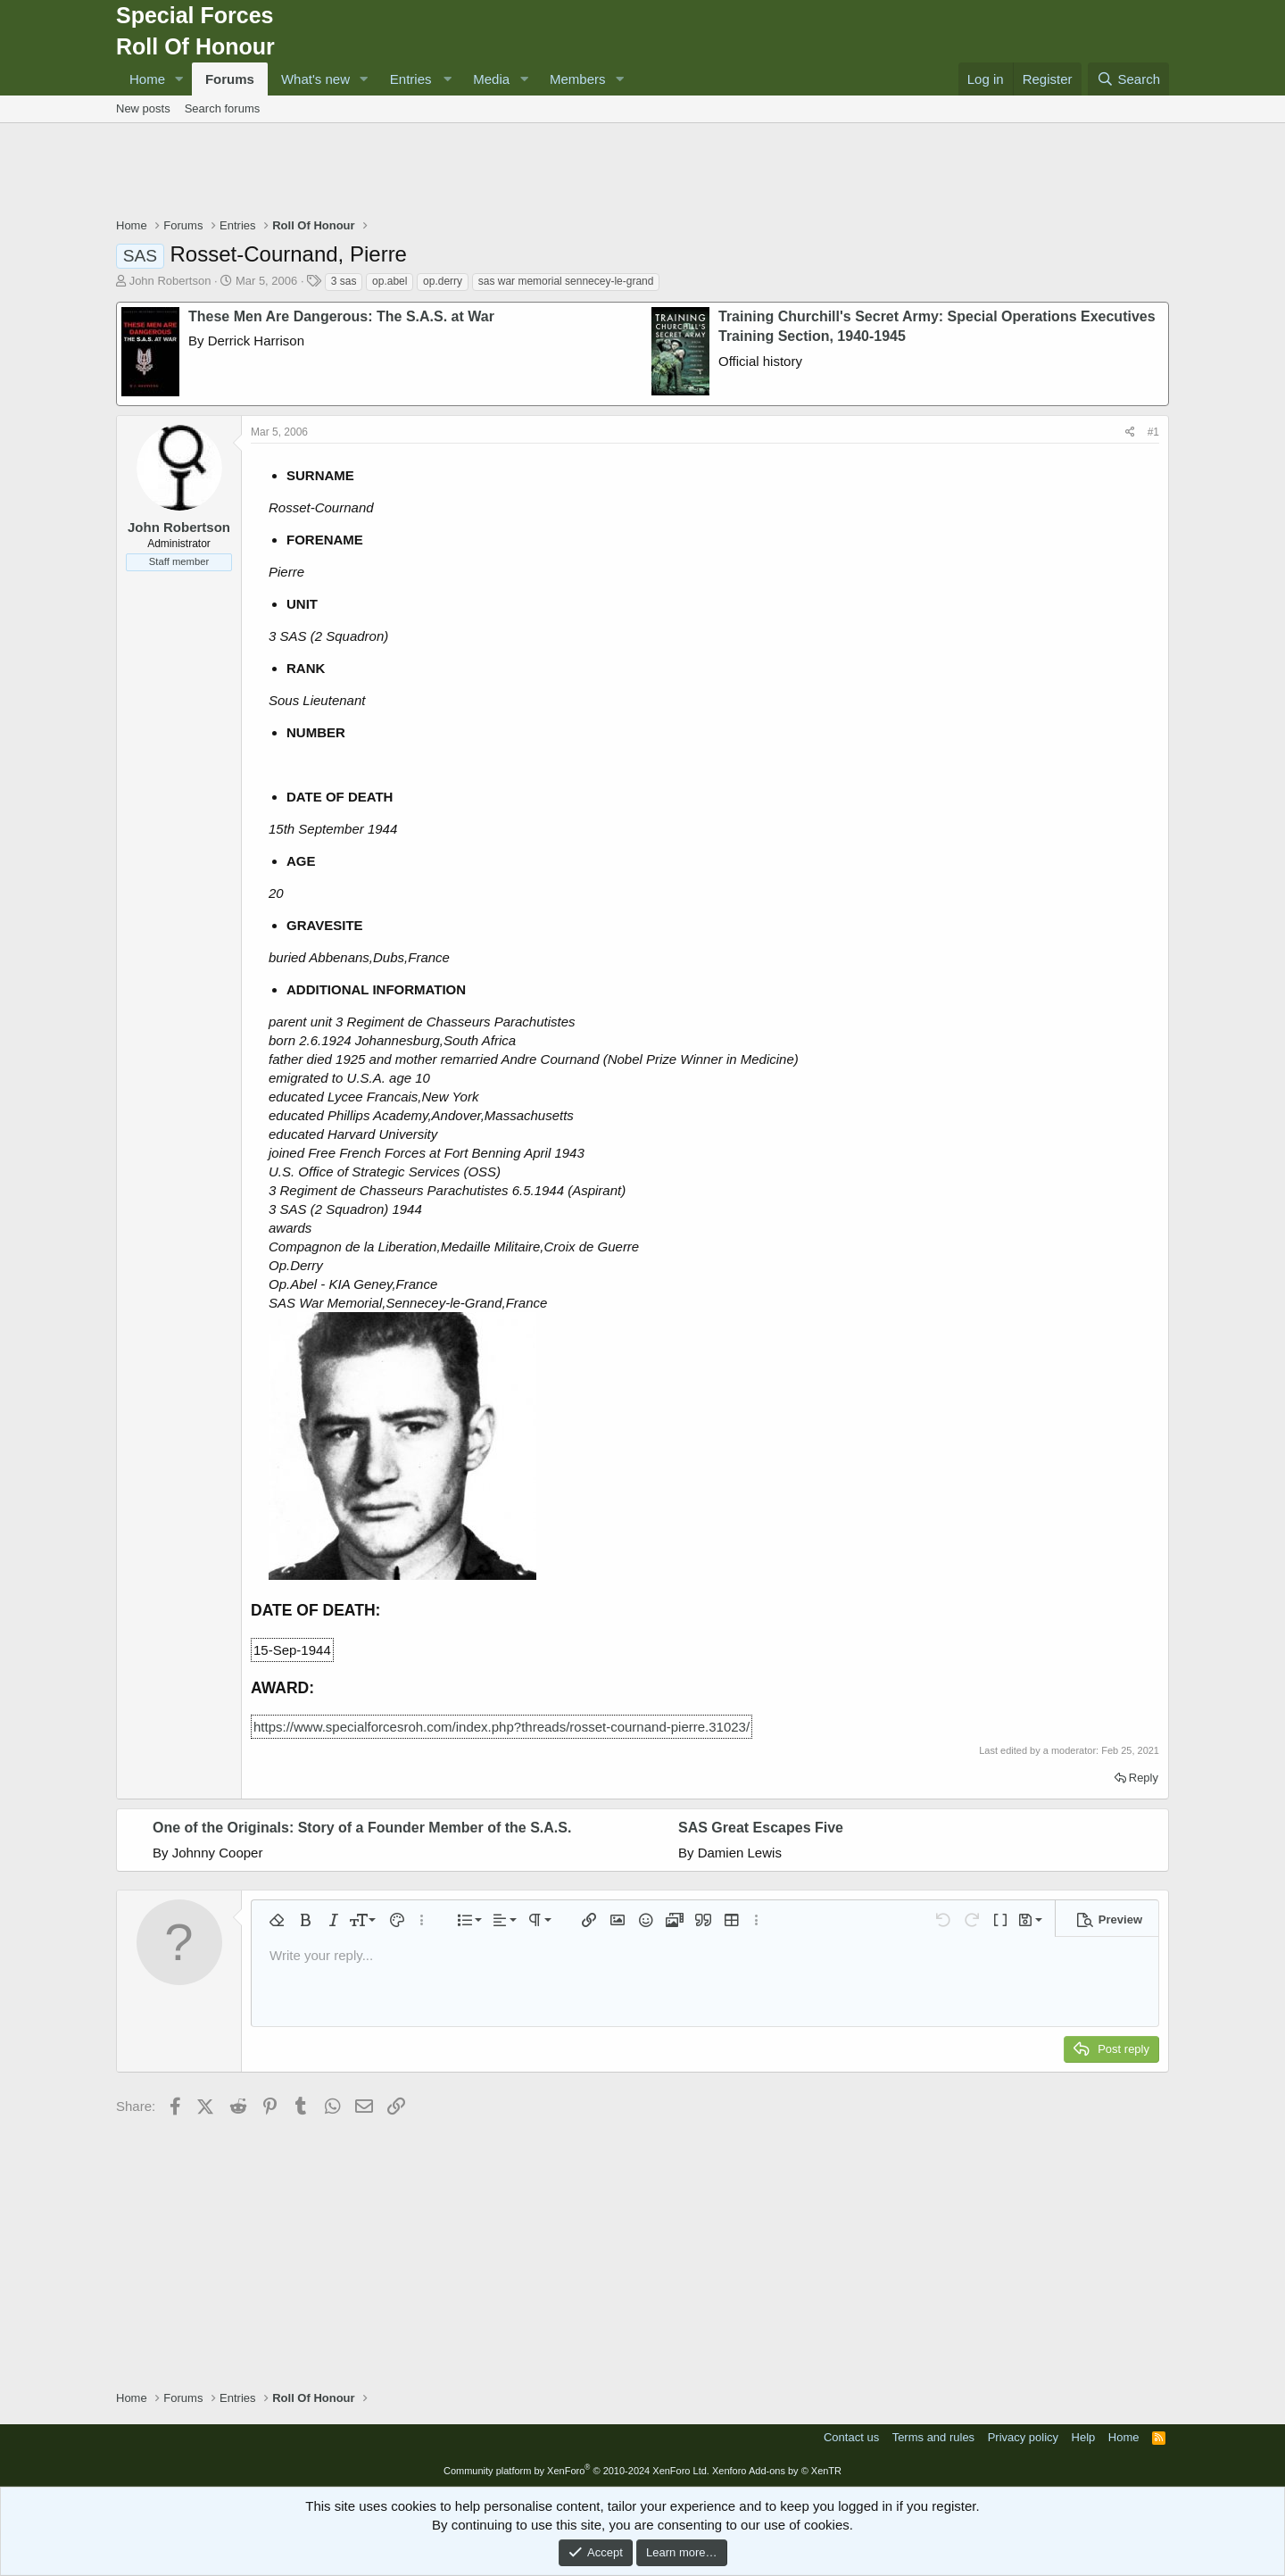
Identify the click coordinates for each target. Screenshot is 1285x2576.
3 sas (344, 281)
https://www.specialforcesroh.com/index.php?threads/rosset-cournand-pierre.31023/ (501, 1726)
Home (147, 79)
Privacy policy (1023, 2437)
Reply (1143, 1777)
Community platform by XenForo (576, 2470)
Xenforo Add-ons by (776, 2470)
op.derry (442, 281)
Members (578, 79)
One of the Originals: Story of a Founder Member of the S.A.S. (362, 1827)
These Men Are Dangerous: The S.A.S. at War (341, 316)
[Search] (1128, 79)
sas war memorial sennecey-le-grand (566, 281)
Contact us (851, 2437)
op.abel (389, 281)
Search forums (223, 108)
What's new (315, 79)
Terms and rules (933, 2437)
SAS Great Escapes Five (760, 1827)
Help (1084, 2437)
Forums (229, 79)
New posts (143, 108)
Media (491, 79)
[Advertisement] (642, 172)
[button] (179, 79)
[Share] (1130, 432)
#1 (1153, 432)
